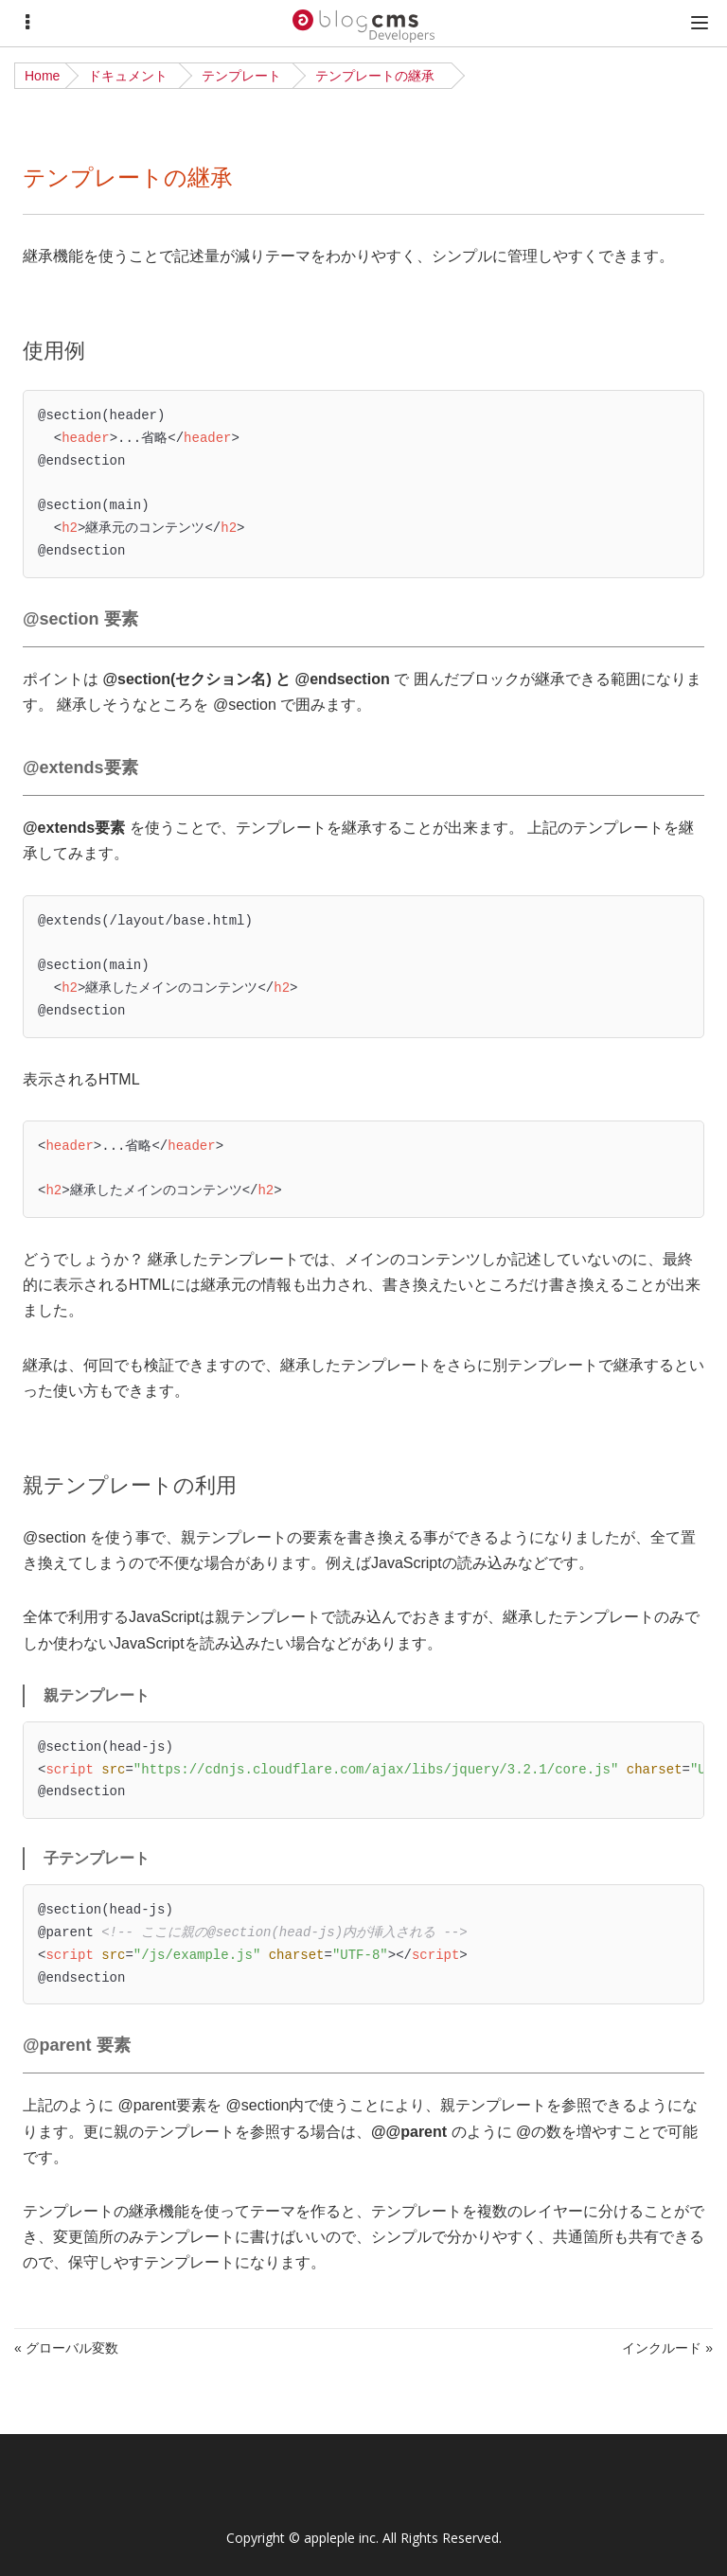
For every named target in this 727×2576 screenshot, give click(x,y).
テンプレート (241, 75)
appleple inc (340, 2538)
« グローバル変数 (66, 2347)
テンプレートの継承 (374, 75)
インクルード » (667, 2347)
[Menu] (27, 22)
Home (42, 75)
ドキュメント (128, 75)
